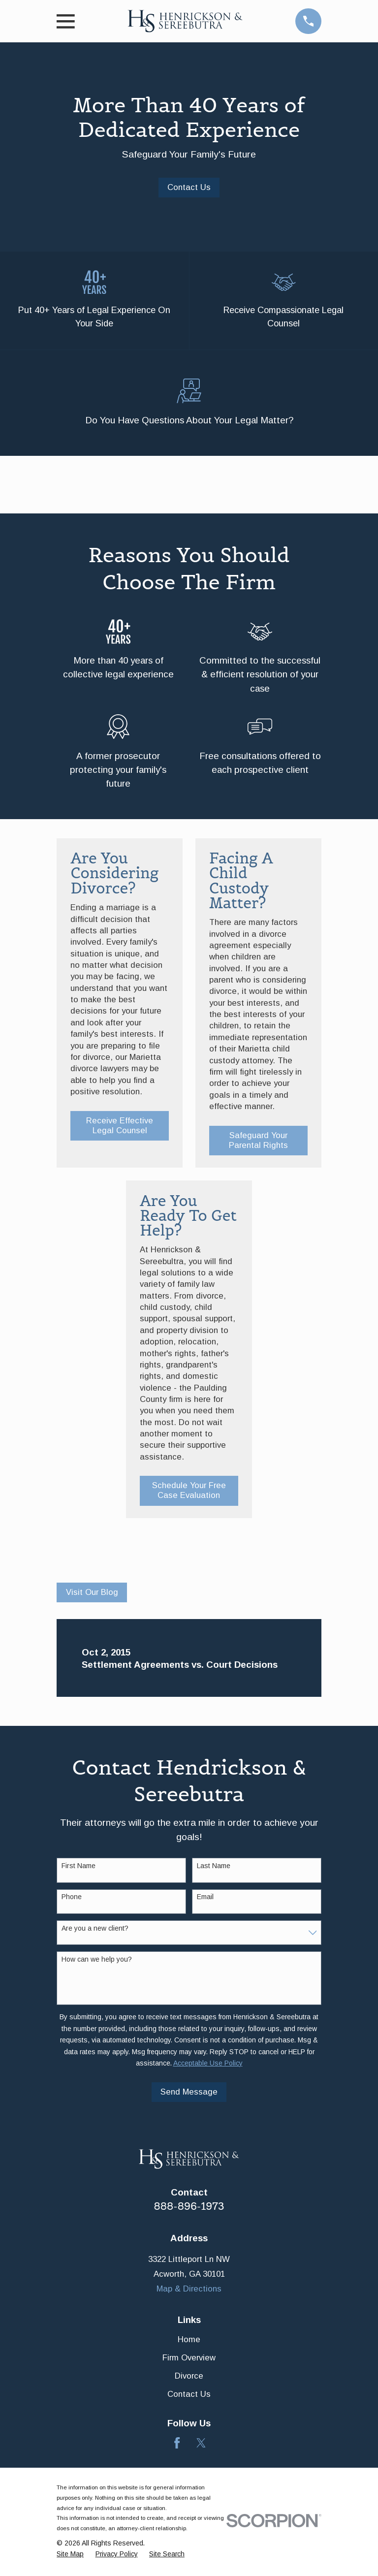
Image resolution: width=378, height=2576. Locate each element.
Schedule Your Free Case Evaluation (189, 1492)
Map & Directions (189, 2290)
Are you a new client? (95, 1930)
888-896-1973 (189, 2208)
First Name (78, 1868)
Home (189, 2341)
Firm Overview (189, 2359)
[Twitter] (201, 2444)
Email (205, 1899)
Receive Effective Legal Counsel (119, 1127)
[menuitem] (70, 2556)
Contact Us (189, 187)
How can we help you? (97, 1961)
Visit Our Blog (92, 1594)
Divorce (189, 2378)
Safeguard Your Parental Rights (258, 1142)
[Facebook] (177, 2444)
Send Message (189, 2094)
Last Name (213, 1868)
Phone (72, 1899)
